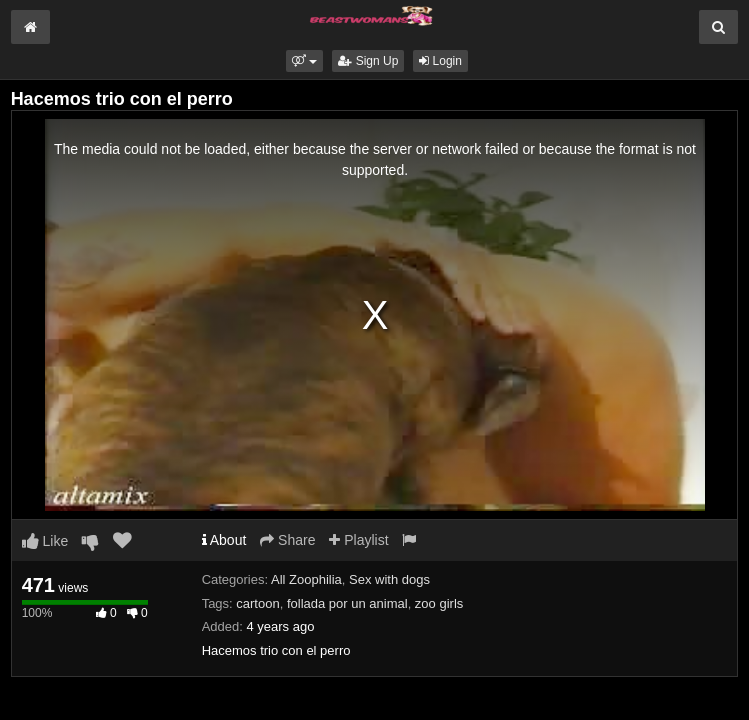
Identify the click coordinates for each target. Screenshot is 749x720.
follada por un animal (347, 603)
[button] (304, 61)
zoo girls (439, 603)
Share (287, 540)
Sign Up (368, 61)
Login (440, 61)
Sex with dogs (389, 579)
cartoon (257, 603)
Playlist (358, 540)
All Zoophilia (306, 579)
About (224, 540)
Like (45, 541)
